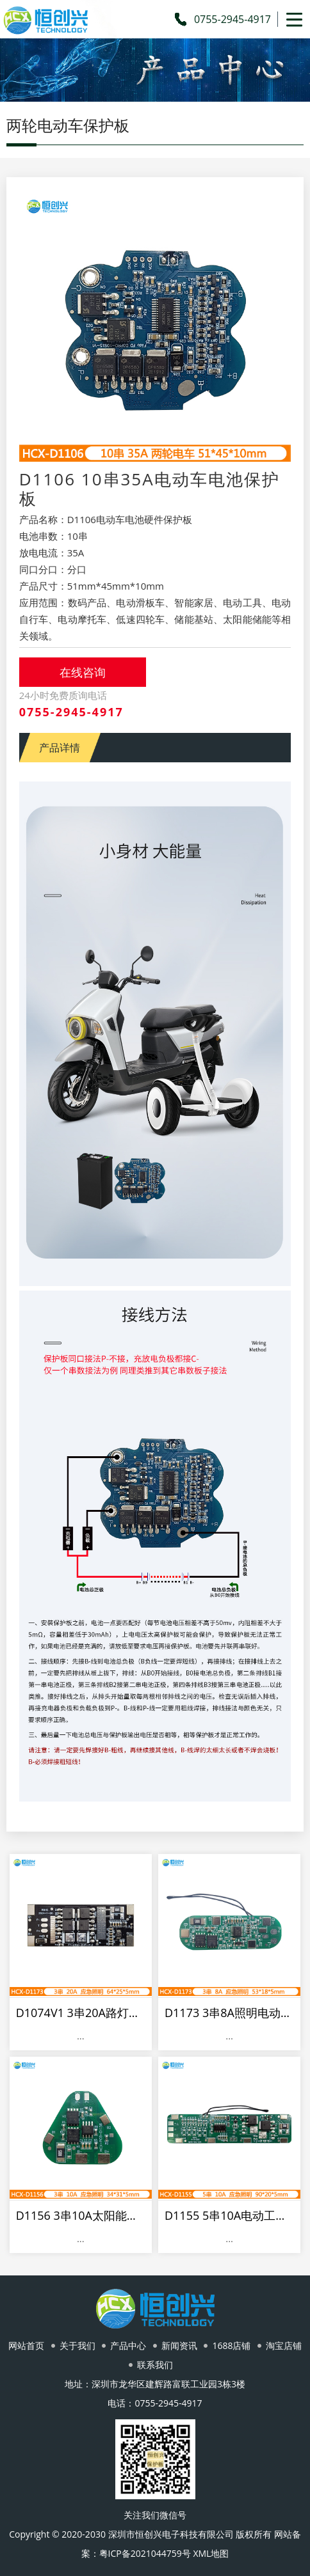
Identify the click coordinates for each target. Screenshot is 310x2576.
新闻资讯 (179, 2345)
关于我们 (77, 2345)
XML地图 (211, 2553)
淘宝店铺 (284, 2345)
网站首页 (26, 2345)
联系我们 (155, 2365)
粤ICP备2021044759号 (145, 2553)
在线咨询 (83, 672)
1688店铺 (231, 2345)
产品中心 (128, 2345)
